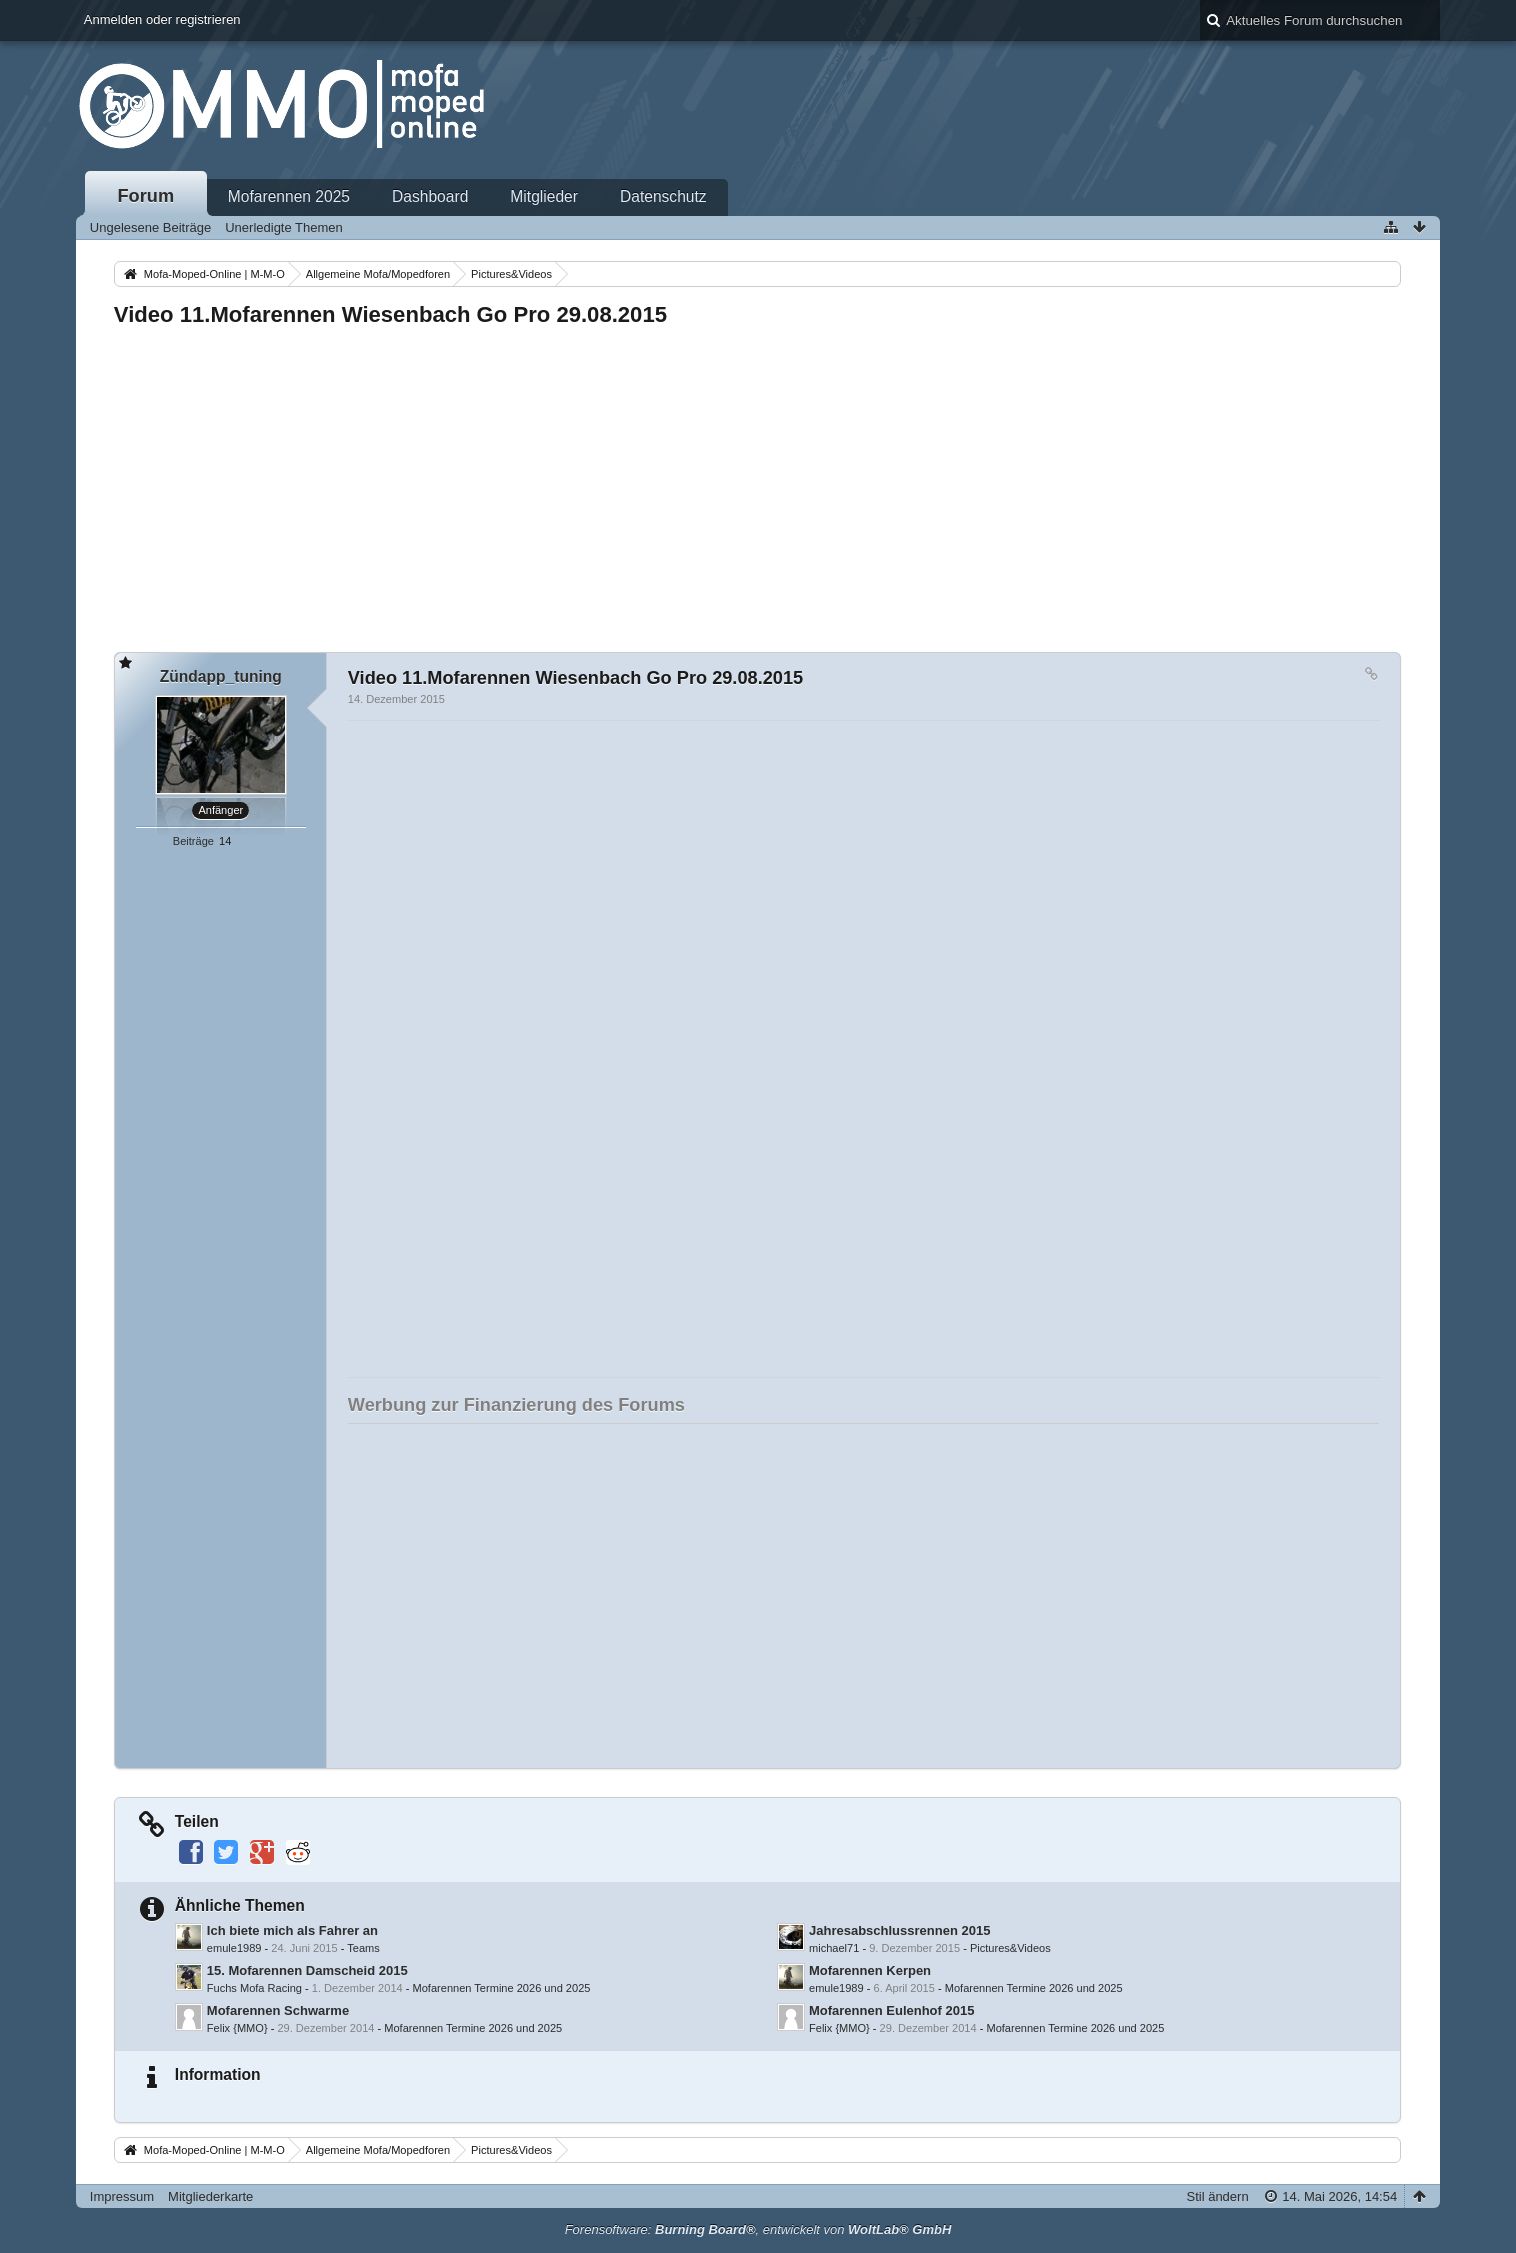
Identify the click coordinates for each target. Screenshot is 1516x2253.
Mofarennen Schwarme (278, 2010)
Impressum (122, 2196)
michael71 (834, 1948)
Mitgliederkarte (210, 2196)
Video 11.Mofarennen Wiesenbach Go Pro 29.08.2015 (390, 314)
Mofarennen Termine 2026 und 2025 (502, 1988)
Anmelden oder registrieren (162, 19)
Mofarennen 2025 (289, 196)
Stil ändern (1217, 2196)
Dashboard (430, 196)
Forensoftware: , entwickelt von (758, 2229)
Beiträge (193, 841)
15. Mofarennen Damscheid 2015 (307, 1970)
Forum (146, 196)
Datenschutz (663, 196)
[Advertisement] (714, 484)
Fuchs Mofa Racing (254, 1988)
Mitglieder (544, 196)
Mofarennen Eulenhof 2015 (891, 2010)
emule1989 (234, 1948)
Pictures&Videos (1010, 1948)
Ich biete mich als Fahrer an (292, 1930)
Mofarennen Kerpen (870, 1970)
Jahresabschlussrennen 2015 (899, 1930)
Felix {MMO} (237, 2028)
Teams (363, 1948)
